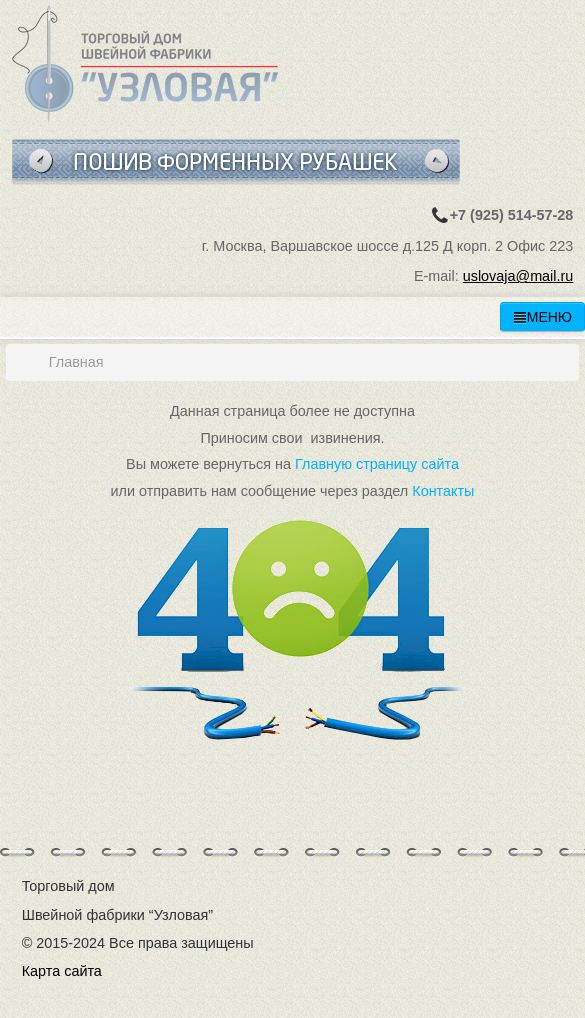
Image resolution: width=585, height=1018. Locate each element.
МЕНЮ (542, 317)
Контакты (443, 491)
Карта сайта (62, 971)
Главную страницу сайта (377, 464)
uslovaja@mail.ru (518, 276)
